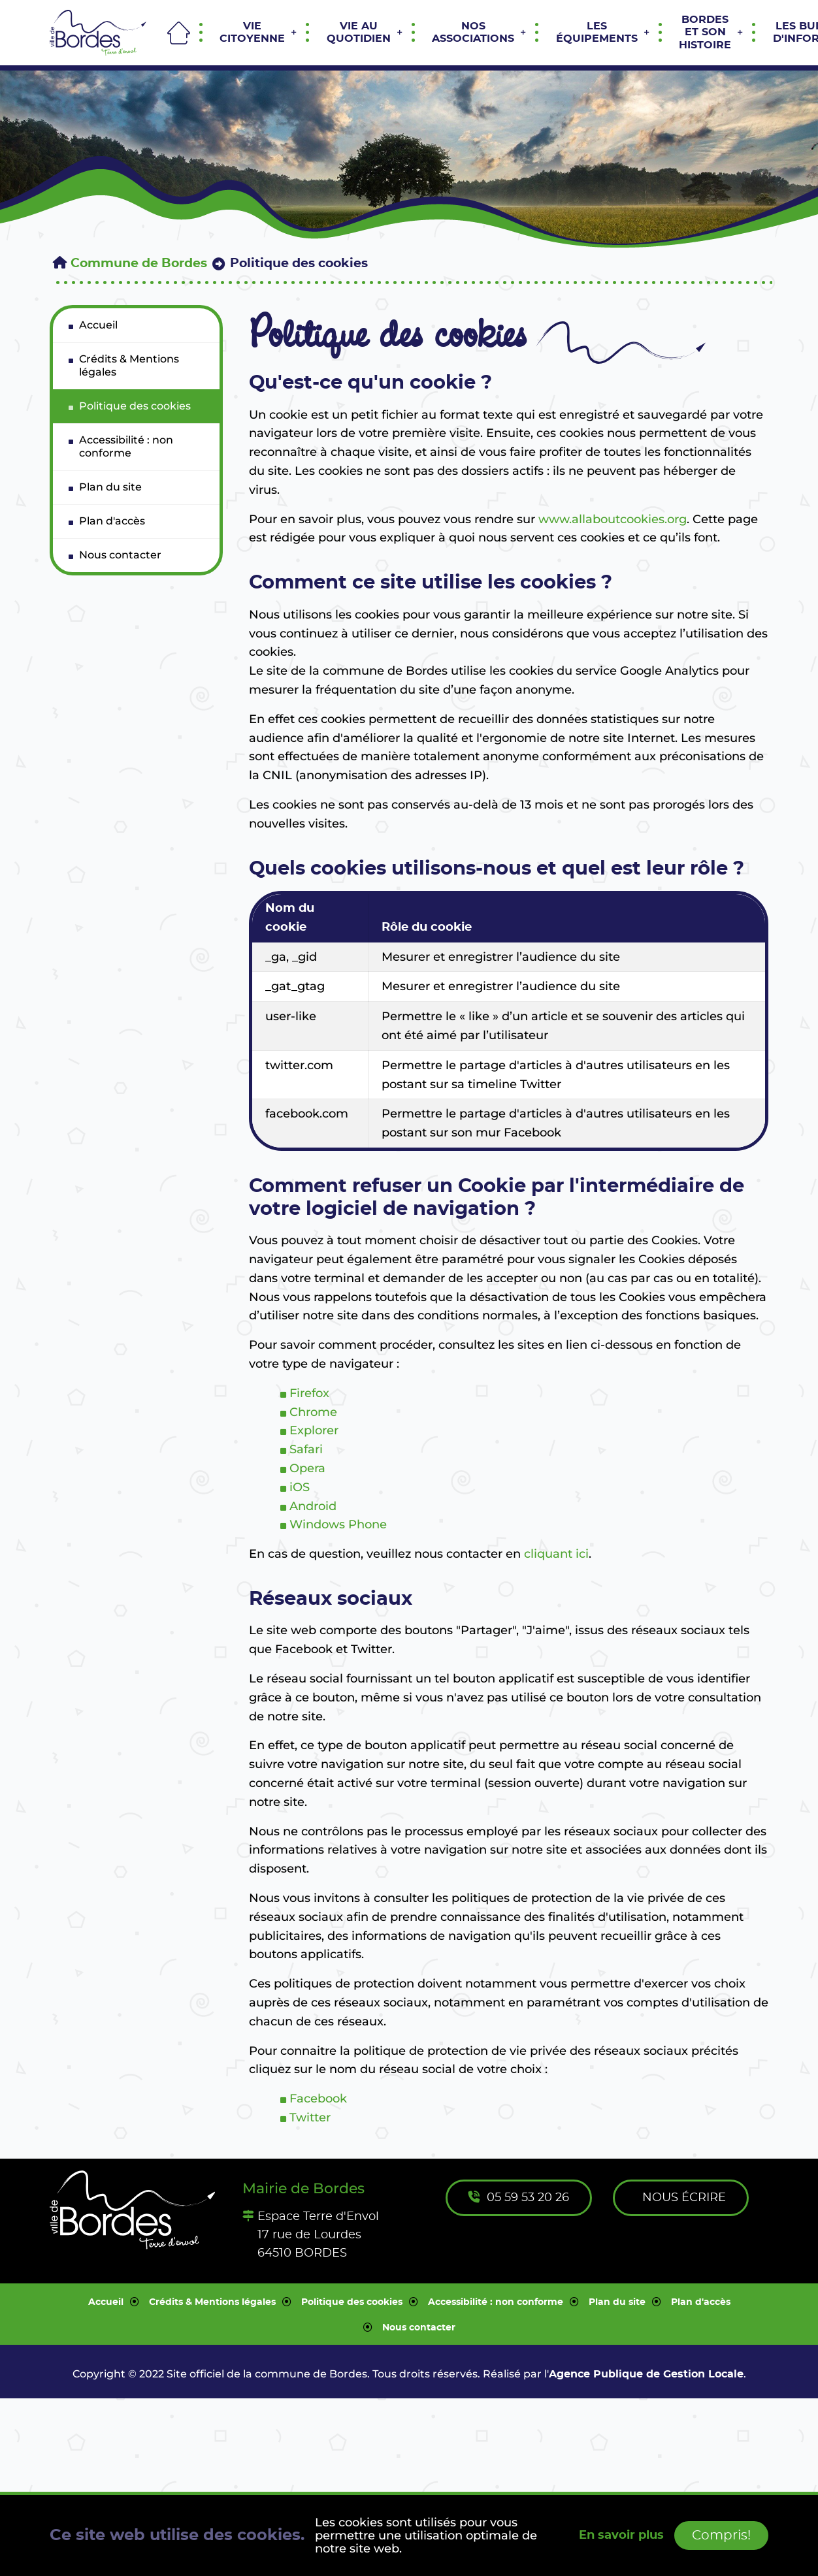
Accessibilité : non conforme (495, 2302)
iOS (299, 1487)
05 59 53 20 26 (518, 2197)
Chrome (313, 1412)
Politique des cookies (351, 2302)
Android (312, 1506)
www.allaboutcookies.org (612, 519)
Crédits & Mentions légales (212, 2302)
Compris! (721, 2535)
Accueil (105, 2302)
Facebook (318, 2098)
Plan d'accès (700, 2302)
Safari (306, 1449)
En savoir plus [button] (621, 2535)
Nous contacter (418, 2327)
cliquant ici (556, 1554)
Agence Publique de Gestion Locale (646, 2374)
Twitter (310, 2117)
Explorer (313, 1430)
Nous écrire (682, 2198)
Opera (307, 1468)
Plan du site (617, 2302)
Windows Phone (338, 1524)
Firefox (309, 1393)
